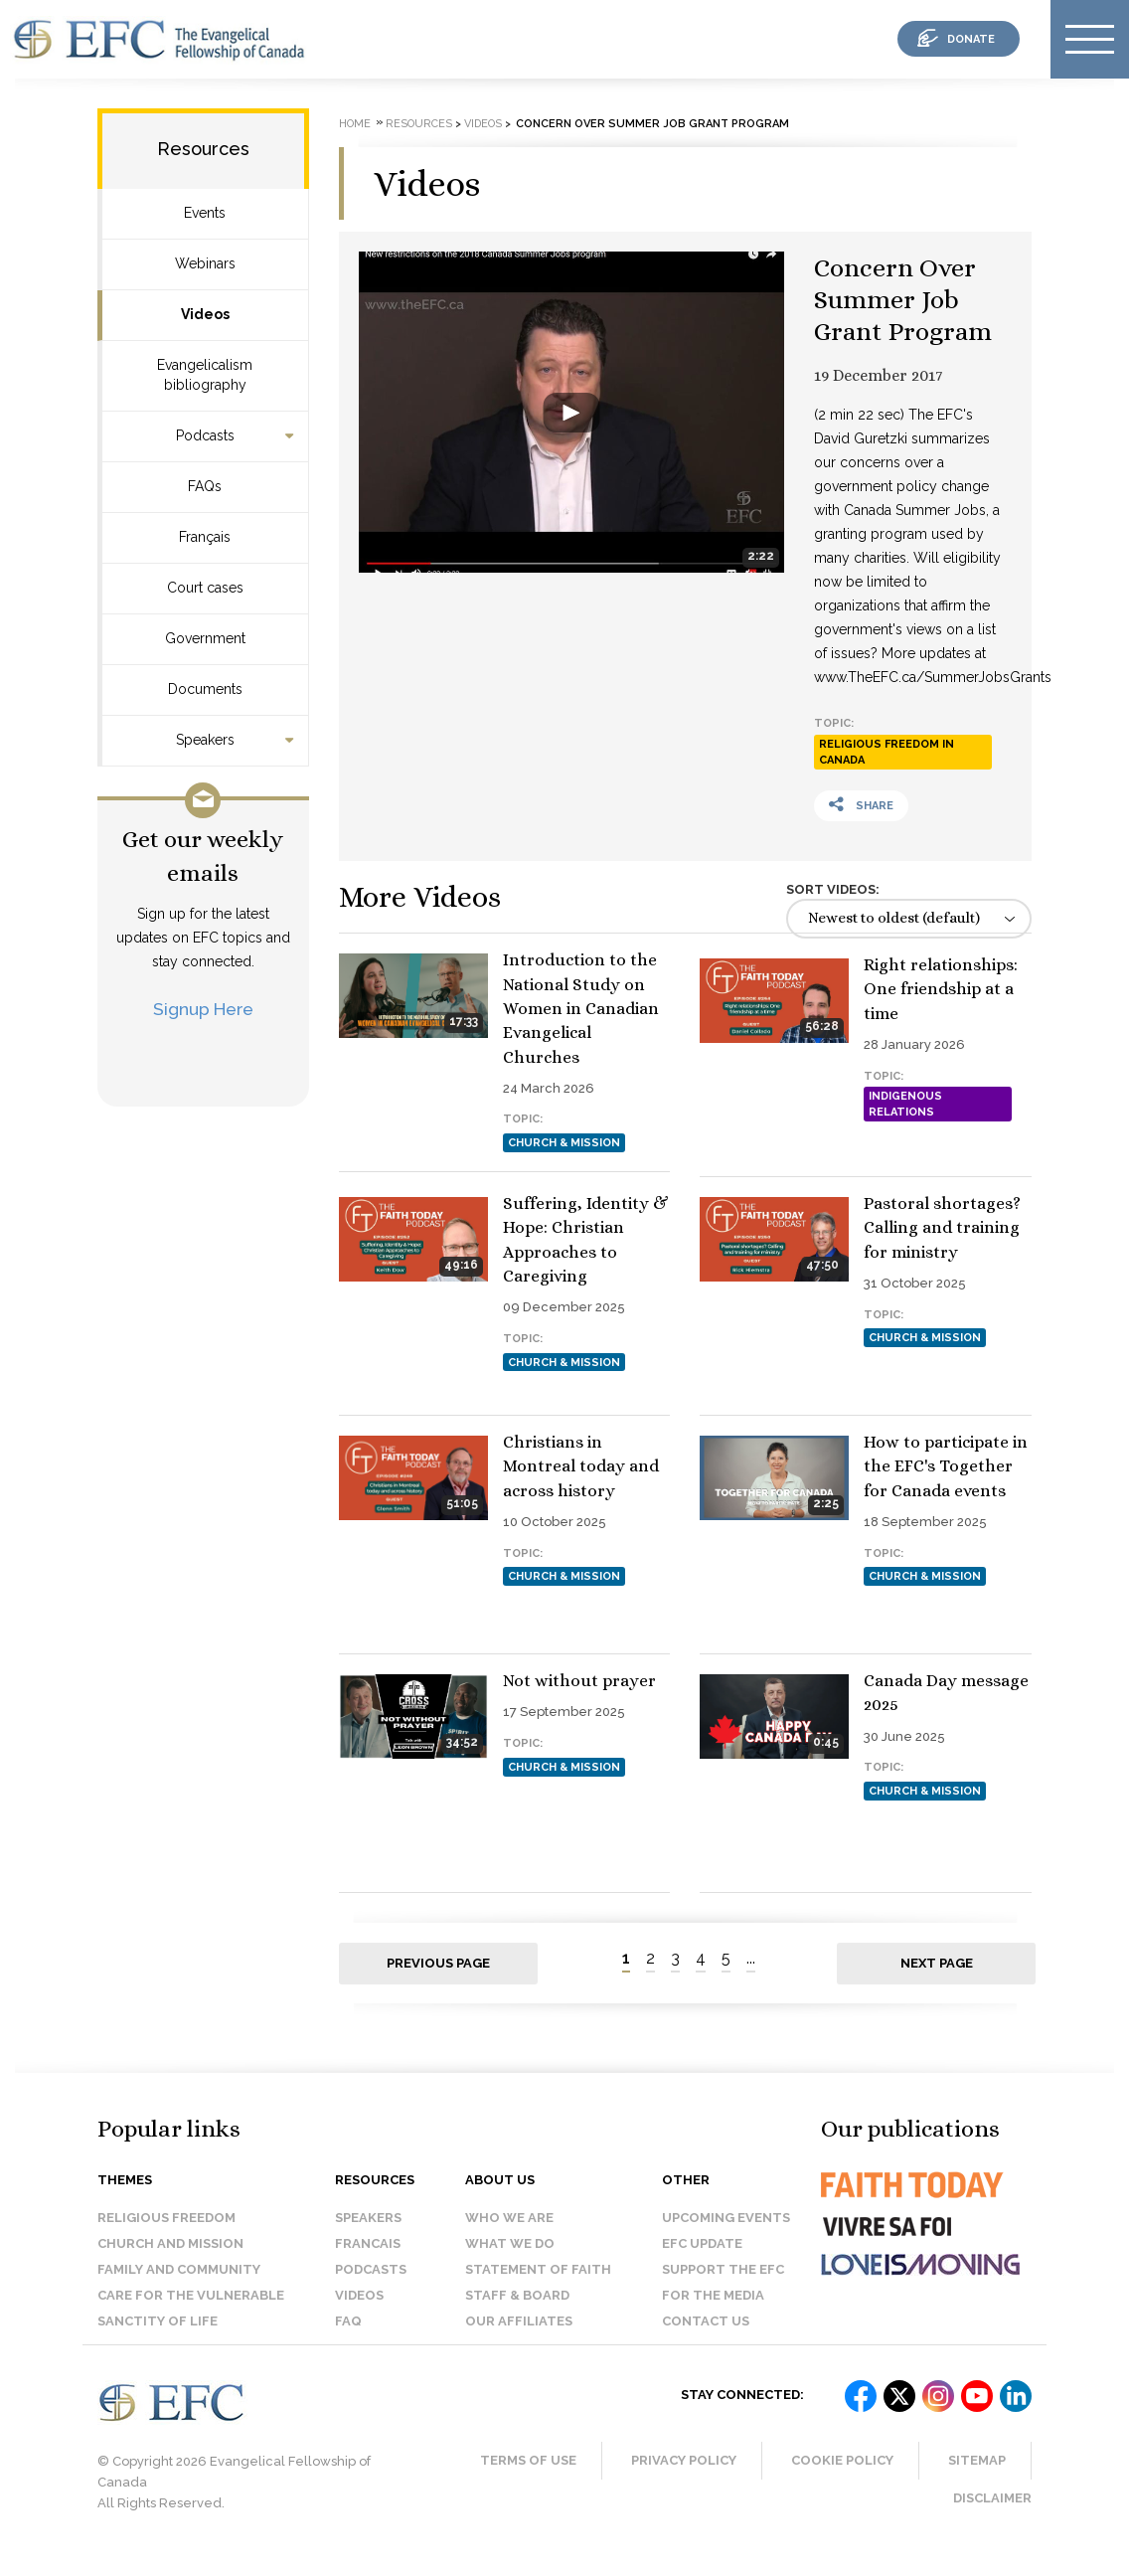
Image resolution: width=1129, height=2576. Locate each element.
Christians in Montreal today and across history (942, 1410)
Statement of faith (538, 2287)
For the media (713, 2313)
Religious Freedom (166, 2235)
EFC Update (702, 2261)
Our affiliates (518, 2338)
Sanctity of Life (157, 2338)
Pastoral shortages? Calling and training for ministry (581, 1410)
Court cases (205, 588)
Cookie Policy (842, 2478)
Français (205, 537)
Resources (203, 148)
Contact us (705, 2338)
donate (971, 39)
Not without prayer (579, 1770)
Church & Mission (564, 1142)
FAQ (348, 2338)
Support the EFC (723, 2287)
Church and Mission (170, 2261)
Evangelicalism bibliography (204, 375)
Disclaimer (992, 2515)
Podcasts (205, 435)
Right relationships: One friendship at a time (941, 989)
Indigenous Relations (905, 1104)
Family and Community (178, 2287)
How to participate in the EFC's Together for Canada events (946, 1601)
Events (205, 213)
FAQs (205, 486)
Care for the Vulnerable (190, 2313)
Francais (368, 2261)
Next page (936, 1981)
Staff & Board (517, 2313)
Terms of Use (528, 2478)
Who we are (509, 2235)
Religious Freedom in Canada (886, 752)
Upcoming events (726, 2235)
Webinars (205, 263)
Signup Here (203, 1008)
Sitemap (977, 2478)
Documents (205, 689)
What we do (510, 2261)
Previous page (438, 1981)
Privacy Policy (683, 2478)
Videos (205, 314)
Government (205, 638)
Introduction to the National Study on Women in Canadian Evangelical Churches (581, 1008)
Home (355, 123)
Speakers (205, 740)
